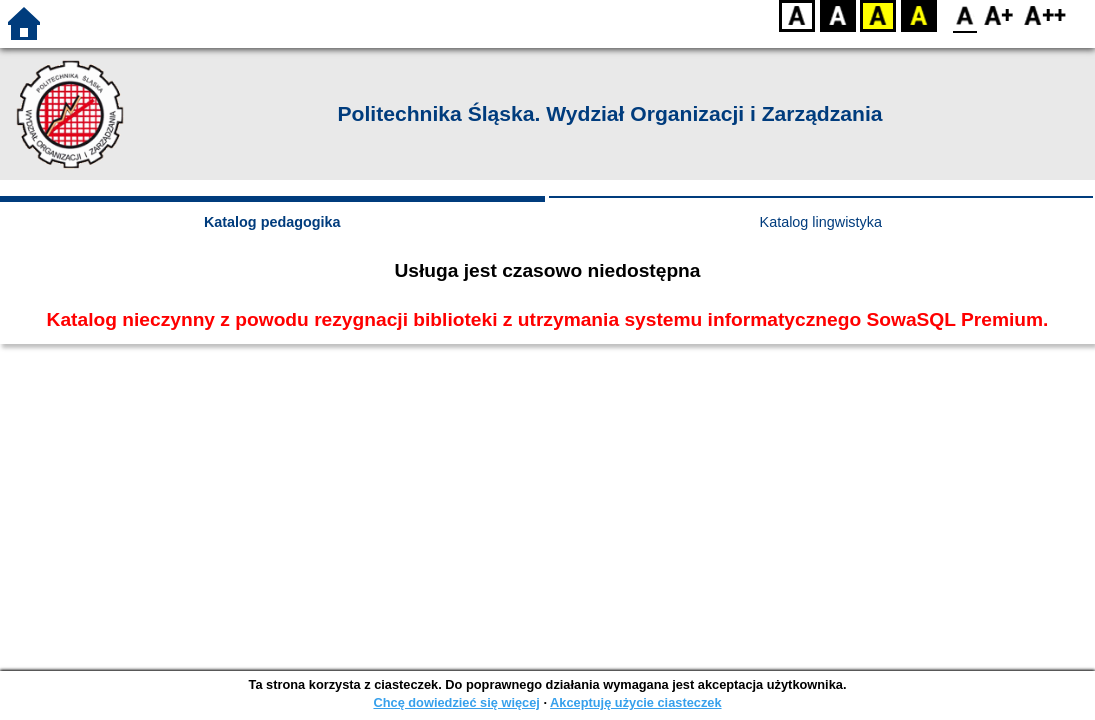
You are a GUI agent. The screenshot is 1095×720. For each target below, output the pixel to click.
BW (838, 15)
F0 (964, 15)
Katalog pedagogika (272, 222)
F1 (999, 15)
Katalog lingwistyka (821, 222)
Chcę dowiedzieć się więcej (456, 702)
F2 (1045, 15)
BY (918, 15)
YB (877, 15)
